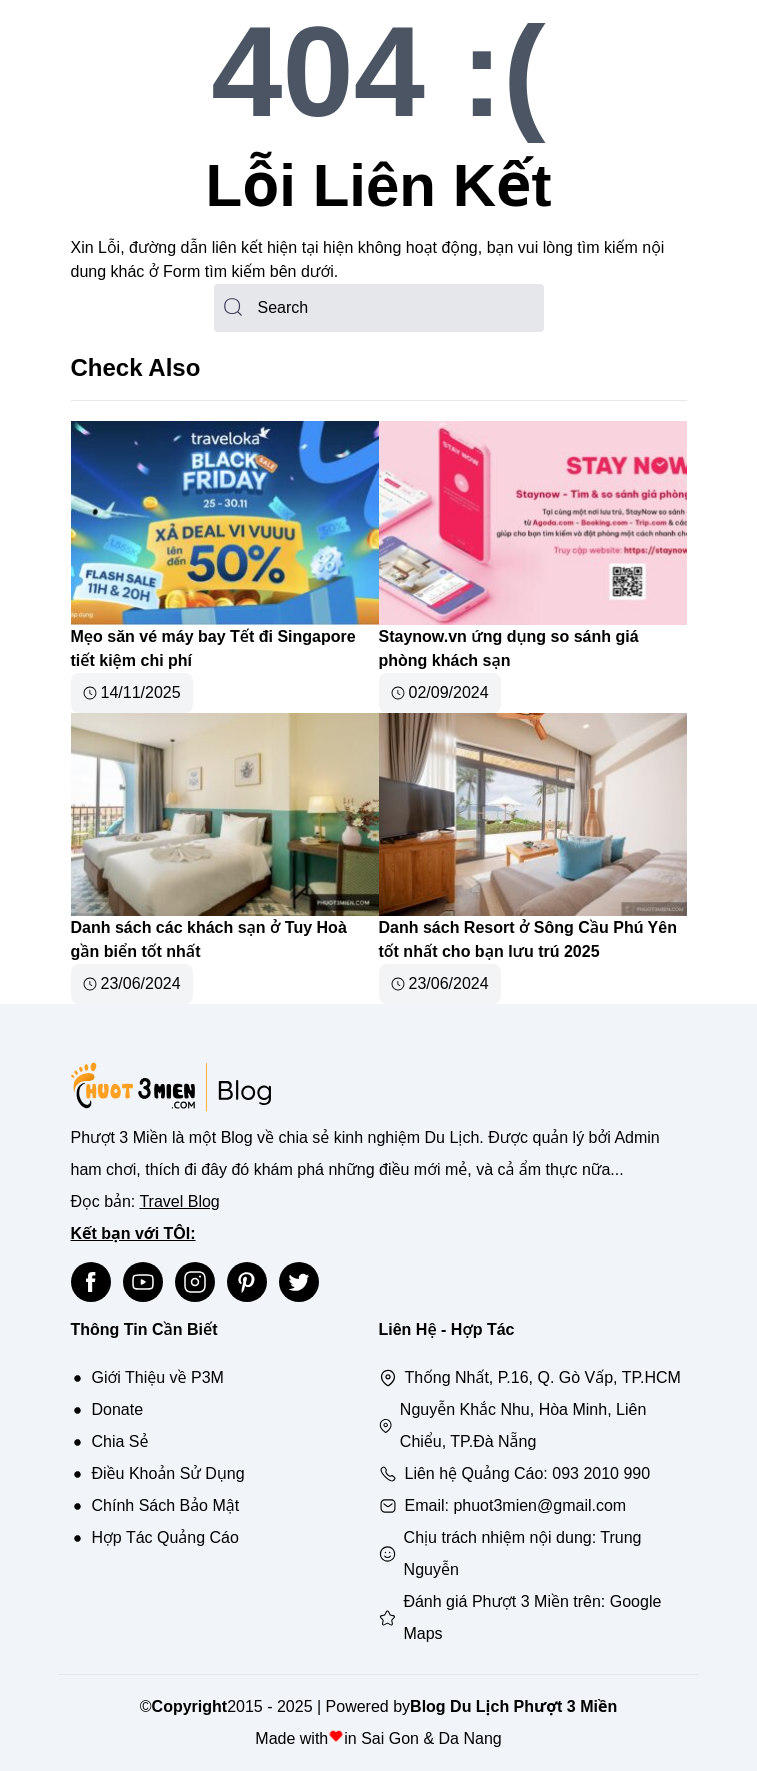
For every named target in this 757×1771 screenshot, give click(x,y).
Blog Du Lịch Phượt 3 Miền (513, 1706)
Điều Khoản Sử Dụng (168, 1473)
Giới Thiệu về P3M (158, 1377)
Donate (118, 1409)
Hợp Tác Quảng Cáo (165, 1537)
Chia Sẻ (120, 1441)
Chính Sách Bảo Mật (166, 1505)
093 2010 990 (601, 1473)
